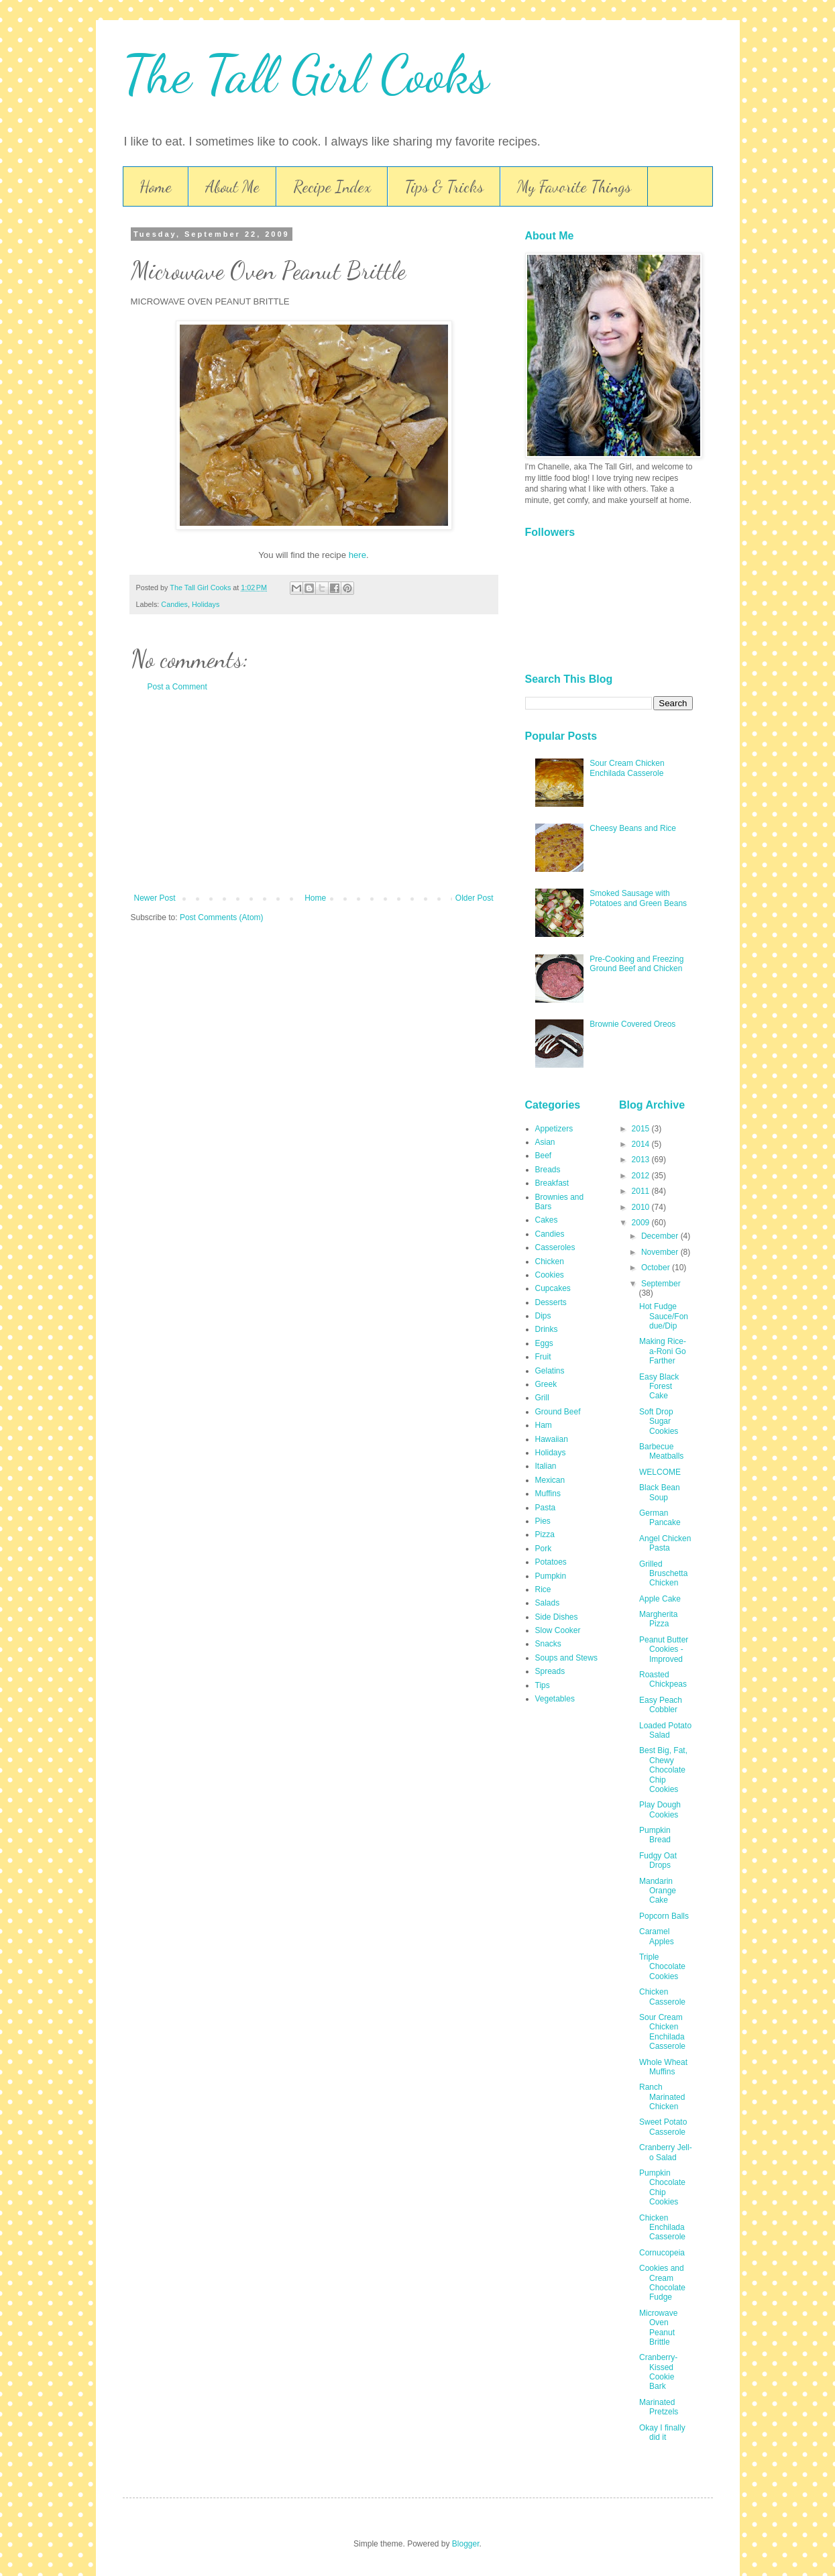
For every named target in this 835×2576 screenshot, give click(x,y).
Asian (545, 1142)
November (661, 1252)
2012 (642, 1175)
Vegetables (555, 1698)
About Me (232, 187)
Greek (546, 1384)
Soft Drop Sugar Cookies (658, 1421)
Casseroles (555, 1247)
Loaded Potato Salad (665, 1730)
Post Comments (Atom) (222, 917)
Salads (547, 1603)
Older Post (474, 898)
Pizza (545, 1534)
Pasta (545, 1507)
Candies (174, 604)
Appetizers (554, 1128)
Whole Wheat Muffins (663, 2067)
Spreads (550, 1671)
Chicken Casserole (662, 1996)
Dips (543, 1316)
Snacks (548, 1643)
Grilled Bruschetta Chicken (663, 1573)
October (656, 1267)
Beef (543, 1155)
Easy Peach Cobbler (660, 1704)
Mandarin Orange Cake (657, 1891)
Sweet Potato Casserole (663, 2126)
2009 (642, 1222)
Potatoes (551, 1562)
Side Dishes (556, 1617)
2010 (642, 1207)
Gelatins (550, 1371)
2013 (642, 1159)
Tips (542, 1685)
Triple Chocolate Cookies (662, 1966)
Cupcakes (553, 1288)
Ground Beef (558, 1411)
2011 (642, 1191)
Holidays (205, 604)
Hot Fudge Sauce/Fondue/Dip (663, 1316)
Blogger (466, 2544)
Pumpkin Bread (655, 1835)
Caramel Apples (656, 1936)
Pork (543, 1548)
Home (156, 187)
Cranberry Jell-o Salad (665, 2152)
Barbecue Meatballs (661, 1451)
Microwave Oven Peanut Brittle (658, 2327)
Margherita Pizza (658, 1619)
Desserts (551, 1302)
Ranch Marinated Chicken (662, 2096)
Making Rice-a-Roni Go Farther (662, 1351)
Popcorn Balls (664, 1916)
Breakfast (552, 1183)
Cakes (546, 1220)
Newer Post (155, 898)
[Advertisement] (313, 793)
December (661, 1236)
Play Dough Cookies (660, 1809)
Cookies (549, 1275)
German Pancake (660, 1517)
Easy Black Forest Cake (659, 1386)
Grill (542, 1397)
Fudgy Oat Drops (658, 1860)
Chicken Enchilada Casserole (662, 2227)
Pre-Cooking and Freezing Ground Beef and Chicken (636, 963)
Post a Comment (177, 686)
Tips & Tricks (444, 187)
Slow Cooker (558, 1630)
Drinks (546, 1329)
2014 (642, 1144)
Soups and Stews (566, 1658)
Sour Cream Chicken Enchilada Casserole (627, 768)
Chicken (549, 1261)
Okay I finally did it (662, 2432)
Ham (543, 1425)
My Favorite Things (574, 187)
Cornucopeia (662, 2252)
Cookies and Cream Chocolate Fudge (662, 2282)
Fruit (543, 1356)
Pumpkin (551, 1576)
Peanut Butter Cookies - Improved (663, 1649)
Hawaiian (551, 1439)
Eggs (544, 1343)
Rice (543, 1589)
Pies (543, 1521)
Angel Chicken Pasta (665, 1543)
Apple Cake (660, 1599)
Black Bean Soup (659, 1492)
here (357, 555)
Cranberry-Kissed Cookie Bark (658, 2372)
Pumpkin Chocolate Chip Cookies (662, 2187)
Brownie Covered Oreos (632, 1024)
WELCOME (660, 1472)
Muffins (548, 1493)
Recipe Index (332, 187)
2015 (642, 1128)
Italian (546, 1466)
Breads (548, 1169)
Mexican (550, 1480)
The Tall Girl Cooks (306, 74)
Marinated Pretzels (658, 2407)
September (661, 1283)
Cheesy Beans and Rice (633, 828)
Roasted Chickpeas (663, 1679)
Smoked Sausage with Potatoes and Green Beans (638, 898)
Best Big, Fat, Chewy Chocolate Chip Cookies (663, 1770)
